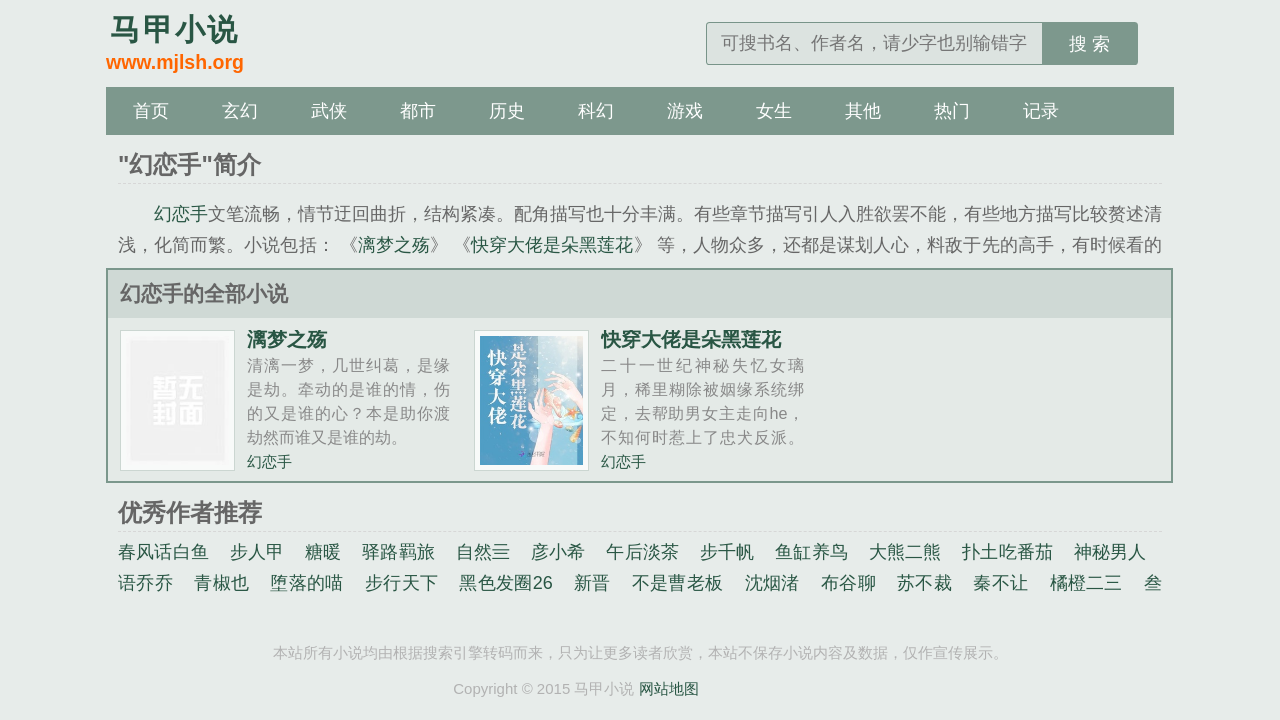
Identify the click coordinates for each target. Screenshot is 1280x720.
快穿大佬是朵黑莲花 (552, 245)
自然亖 (483, 552)
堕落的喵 (306, 583)
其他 (863, 111)
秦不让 (1000, 583)
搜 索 (1089, 44)
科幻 (596, 111)
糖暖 (323, 552)
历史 (507, 111)
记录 (1041, 111)
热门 (952, 111)
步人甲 (257, 552)
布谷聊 (848, 583)
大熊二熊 (905, 552)
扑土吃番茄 (1007, 552)
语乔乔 (145, 583)
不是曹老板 (678, 583)
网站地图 (669, 688)
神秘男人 (1110, 552)
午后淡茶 (642, 552)
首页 (151, 111)
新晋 (592, 583)
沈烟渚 (772, 583)
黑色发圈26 (505, 583)
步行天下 (401, 583)
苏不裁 (924, 583)
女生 (774, 111)
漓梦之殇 (394, 245)
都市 (418, 111)
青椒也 (221, 583)
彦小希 (558, 552)
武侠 (329, 111)
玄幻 (240, 111)
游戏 (685, 111)
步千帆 (727, 552)
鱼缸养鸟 (811, 552)
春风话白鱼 (163, 552)
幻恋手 (181, 214)
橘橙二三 (1086, 583)
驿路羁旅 (398, 552)
